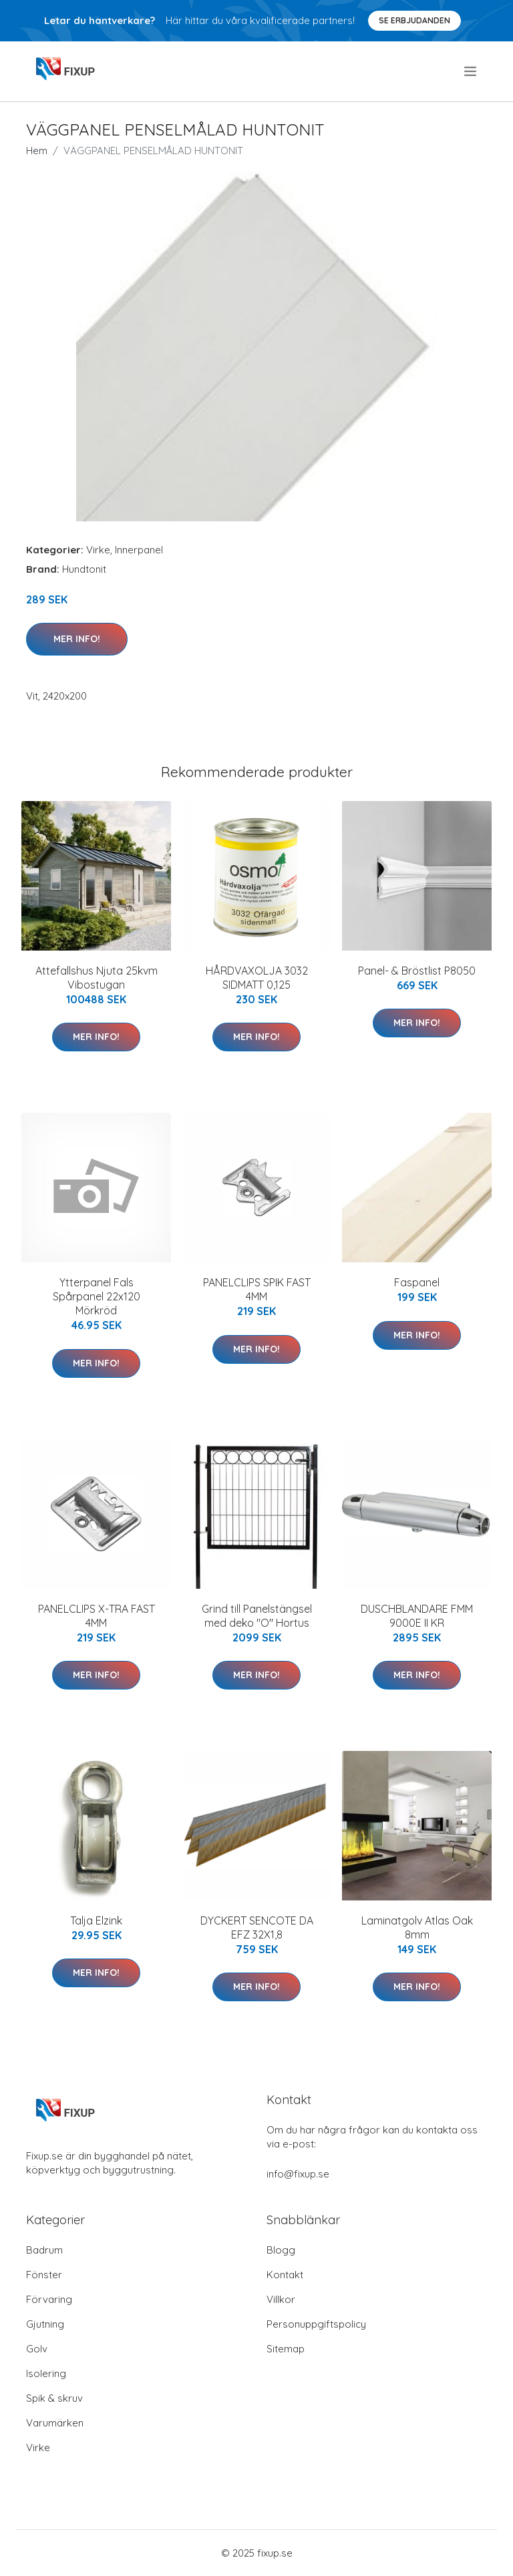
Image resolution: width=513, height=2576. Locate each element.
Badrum (44, 2250)
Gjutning (45, 2324)
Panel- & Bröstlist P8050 (417, 970)
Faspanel (417, 1282)
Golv (36, 2348)
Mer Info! (76, 639)
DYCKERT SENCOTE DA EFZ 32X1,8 (256, 1927)
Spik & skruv (54, 2398)
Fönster (44, 2274)
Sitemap (286, 2348)
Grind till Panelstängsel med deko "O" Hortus (257, 1615)
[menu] (471, 71)
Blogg (281, 2250)
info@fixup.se (298, 2173)
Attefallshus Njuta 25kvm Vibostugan (96, 977)
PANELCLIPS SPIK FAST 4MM (257, 1289)
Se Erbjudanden (414, 20)
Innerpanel (139, 549)
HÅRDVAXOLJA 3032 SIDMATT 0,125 (257, 977)
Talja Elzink (96, 1920)
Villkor (281, 2299)
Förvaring (49, 2299)
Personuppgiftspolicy (316, 2324)
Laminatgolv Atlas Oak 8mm (417, 1927)
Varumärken (54, 2422)
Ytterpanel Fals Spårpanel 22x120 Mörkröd (96, 1296)
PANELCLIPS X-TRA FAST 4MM (96, 1615)
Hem (36, 150)
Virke (98, 549)
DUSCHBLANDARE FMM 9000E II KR (417, 1615)
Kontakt (285, 2274)
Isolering (46, 2373)
